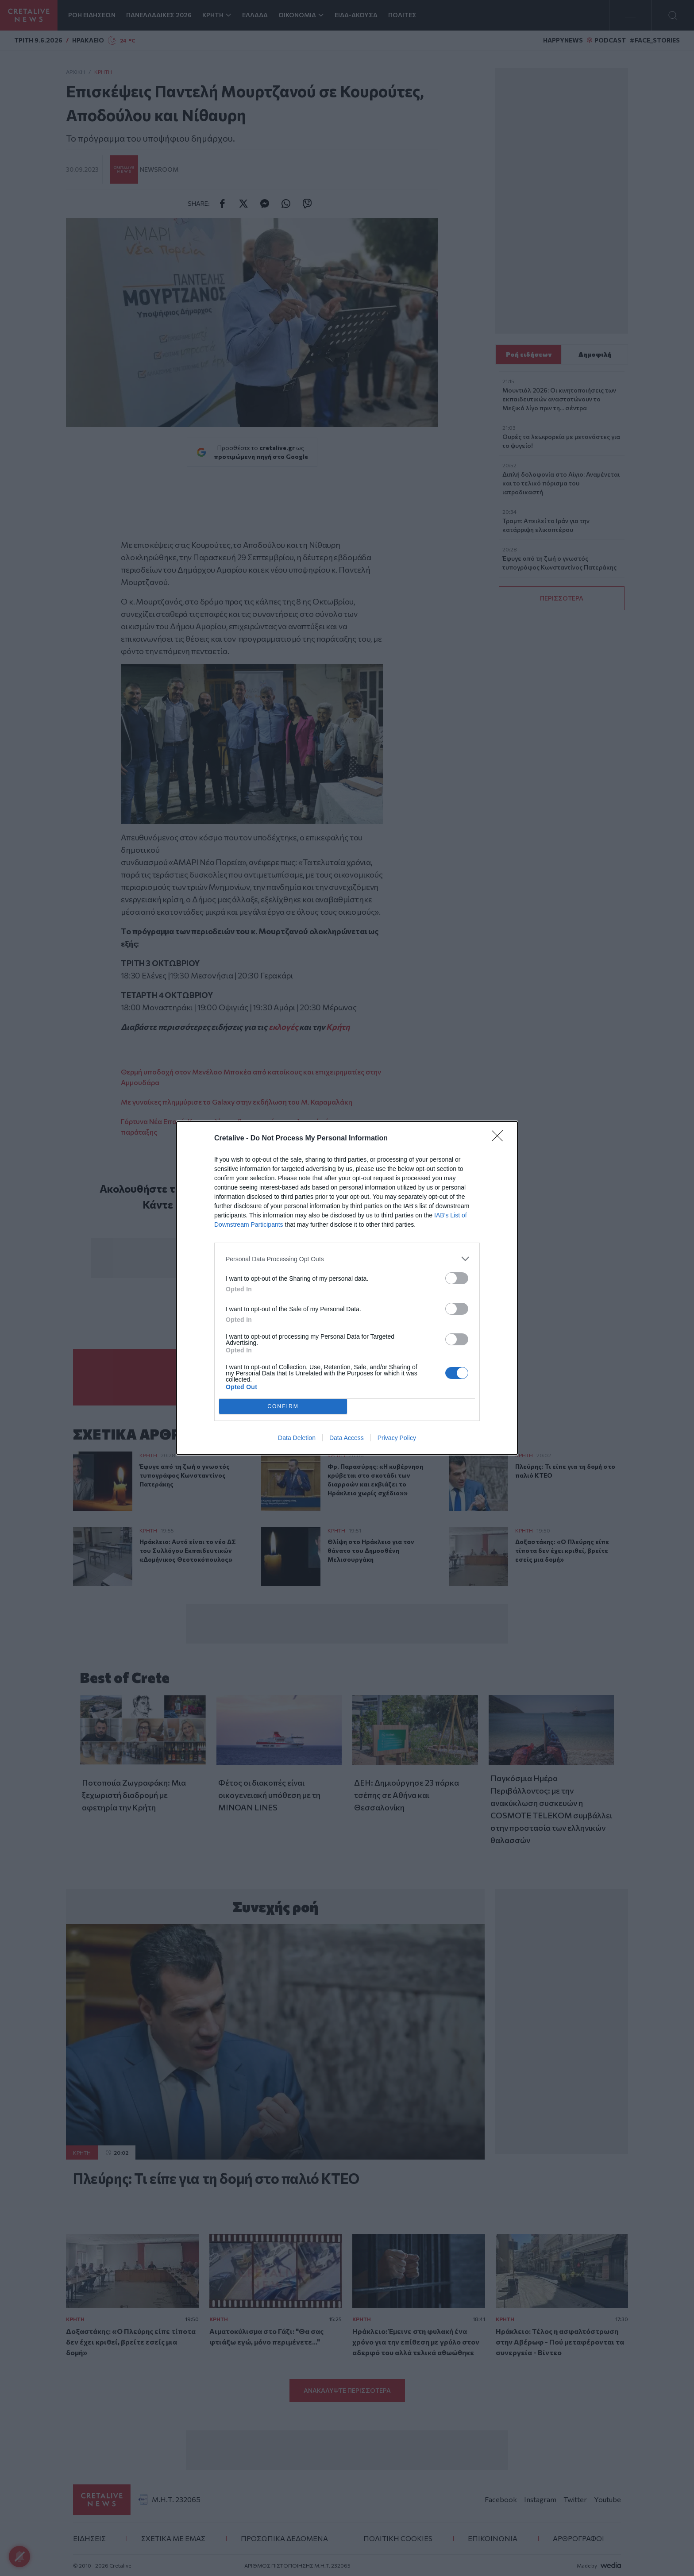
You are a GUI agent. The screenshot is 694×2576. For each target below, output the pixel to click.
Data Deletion (297, 1437)
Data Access (346, 1437)
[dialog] (347, 1288)
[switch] (456, 1278)
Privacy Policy (397, 1437)
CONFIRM (283, 1406)
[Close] (500, 1138)
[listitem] (347, 1258)
